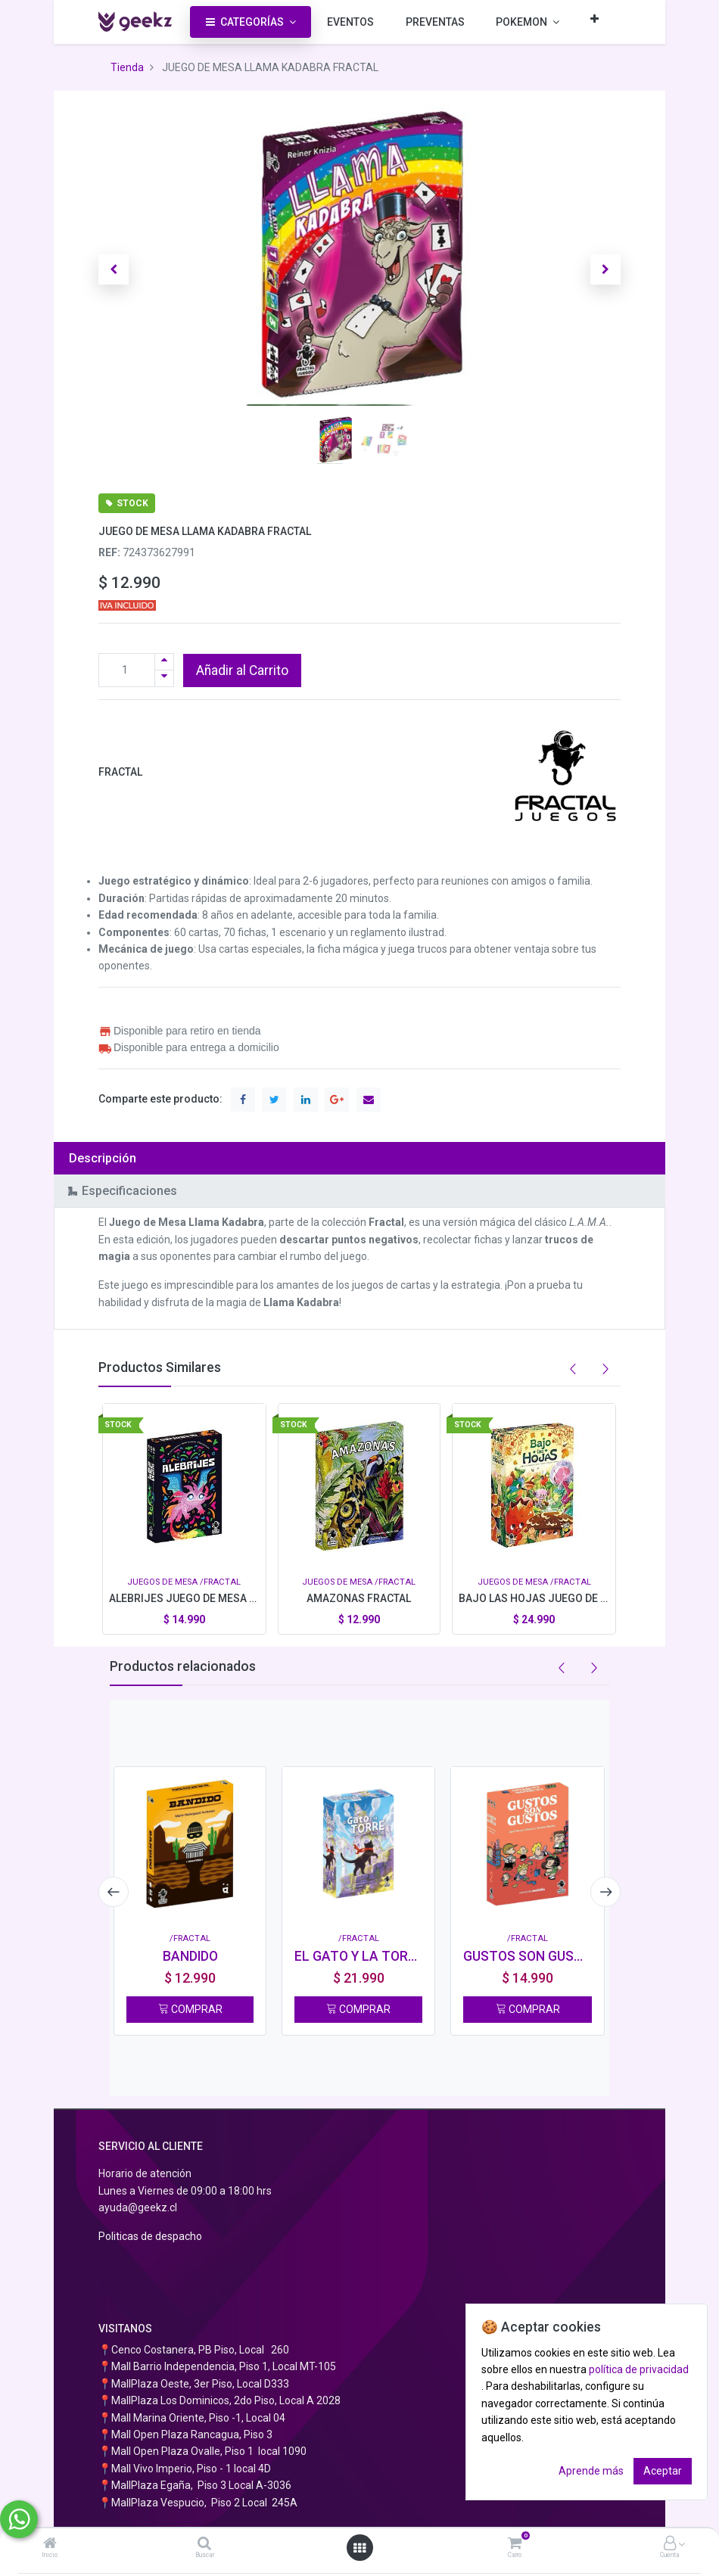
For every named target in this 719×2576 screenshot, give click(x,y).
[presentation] (113, 1892)
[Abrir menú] (359, 2548)
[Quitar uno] (164, 678)
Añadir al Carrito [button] (242, 670)
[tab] (359, 1158)
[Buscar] (204, 2544)
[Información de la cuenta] (670, 2544)
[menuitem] (350, 22)
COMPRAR (190, 2009)
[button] (594, 18)
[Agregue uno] (164, 662)
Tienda (127, 67)
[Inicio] (50, 2544)
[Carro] (514, 2544)
